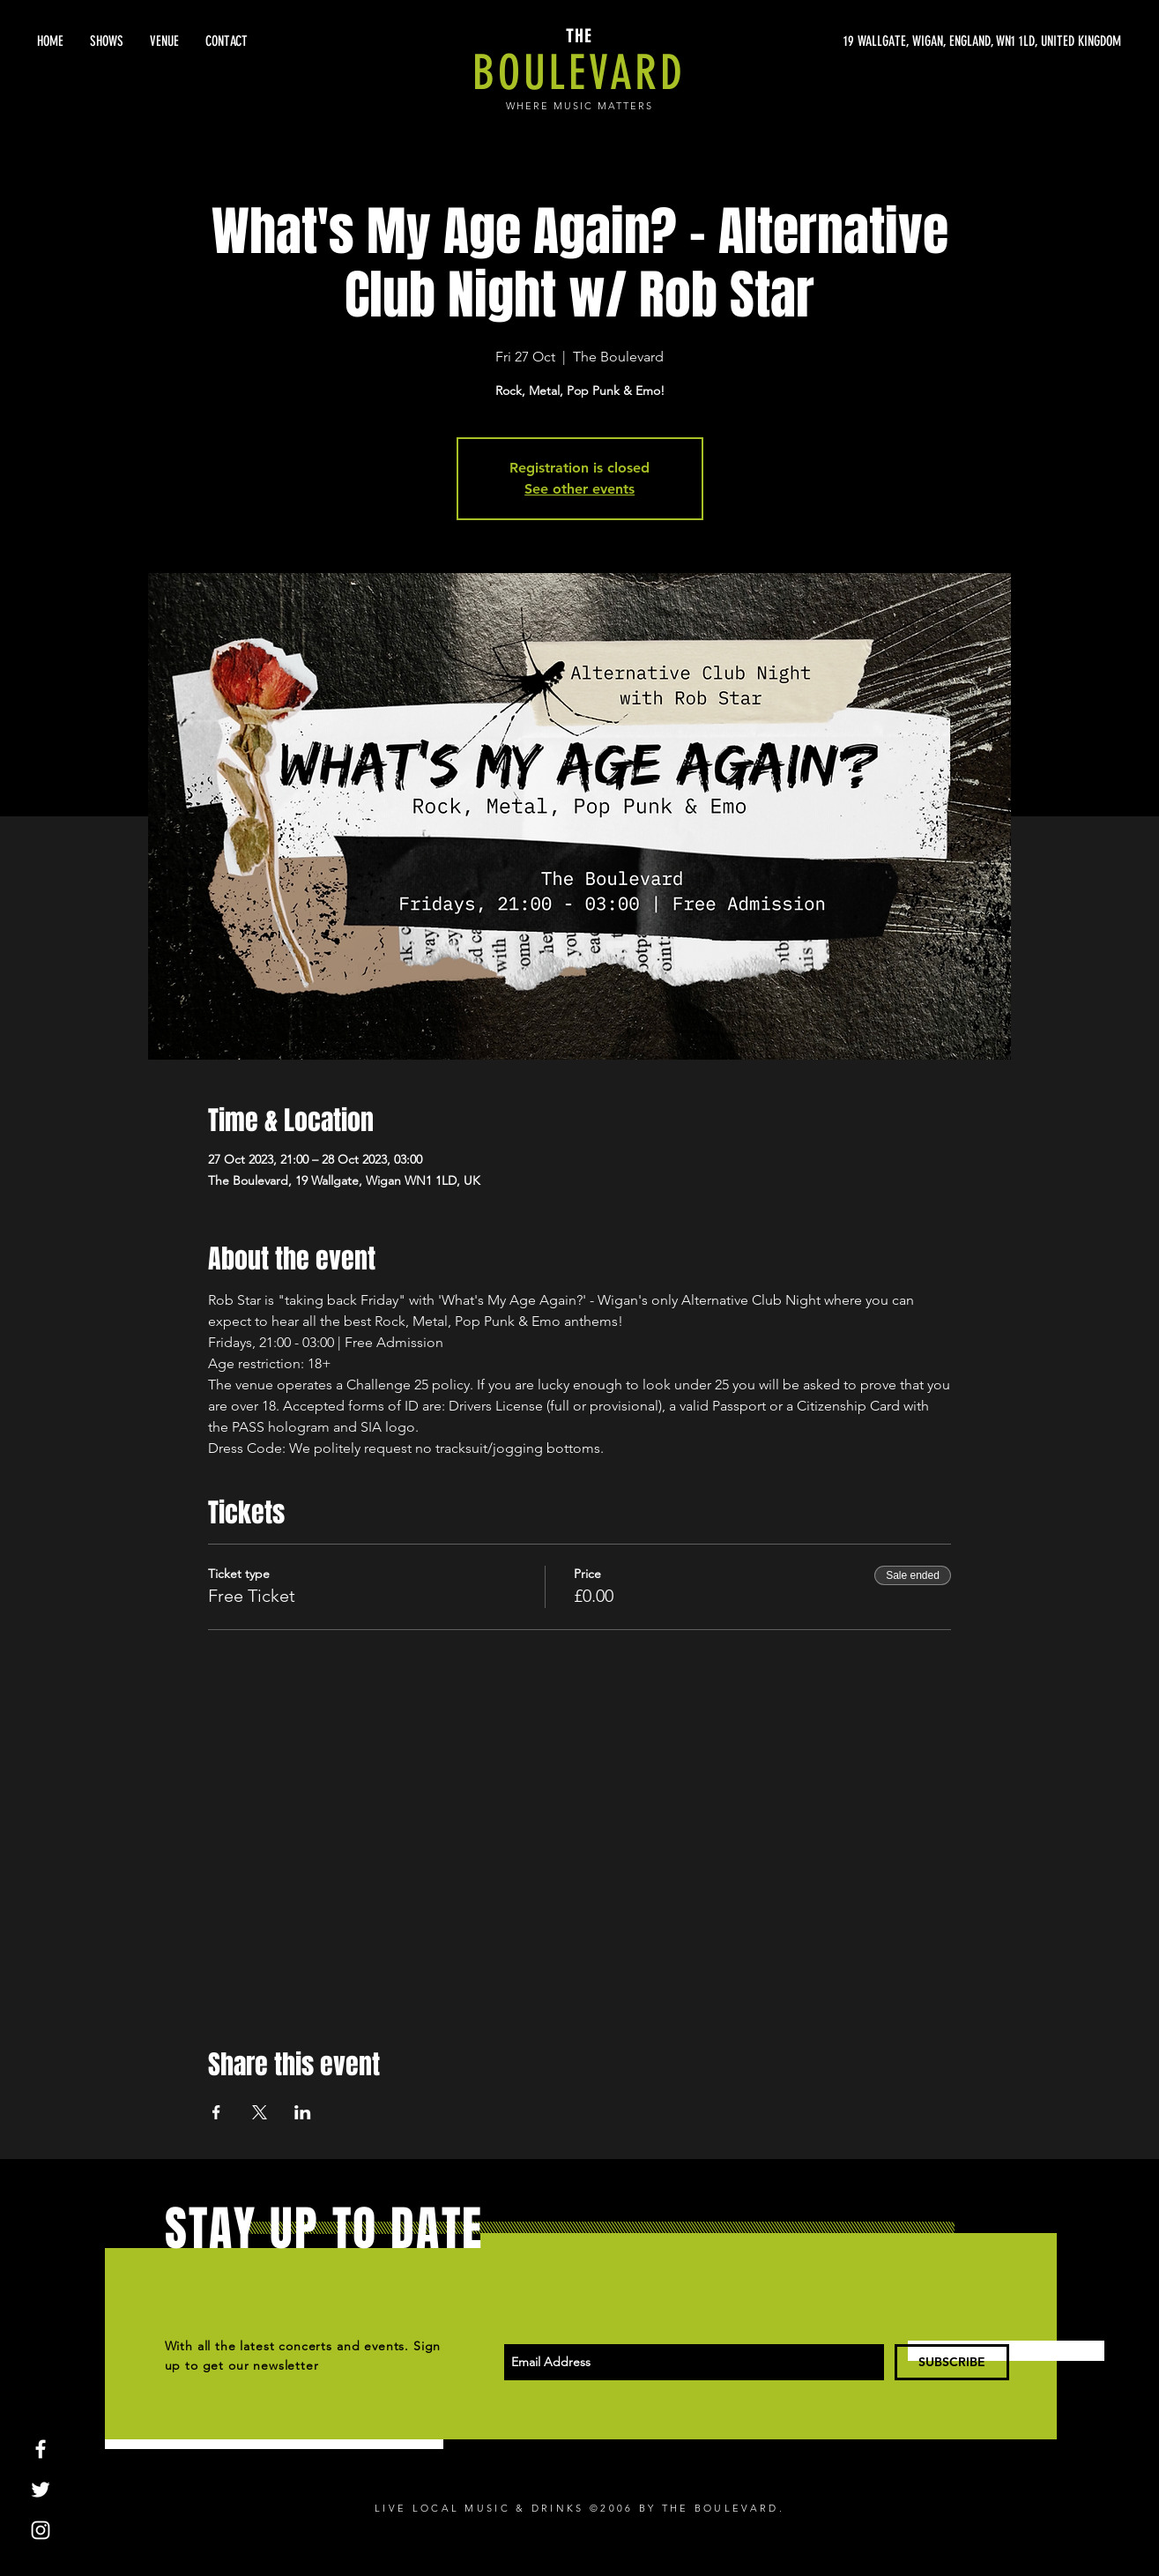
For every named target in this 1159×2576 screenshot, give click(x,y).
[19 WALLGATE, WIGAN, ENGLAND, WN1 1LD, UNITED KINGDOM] (954, 41)
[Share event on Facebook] (216, 2112)
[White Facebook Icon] (40, 2449)
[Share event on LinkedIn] (302, 2112)
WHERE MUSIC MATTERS (579, 106)
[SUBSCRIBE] (952, 2362)
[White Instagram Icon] (40, 2530)
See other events (579, 488)
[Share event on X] (259, 2112)
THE (579, 36)
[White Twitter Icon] (40, 2489)
